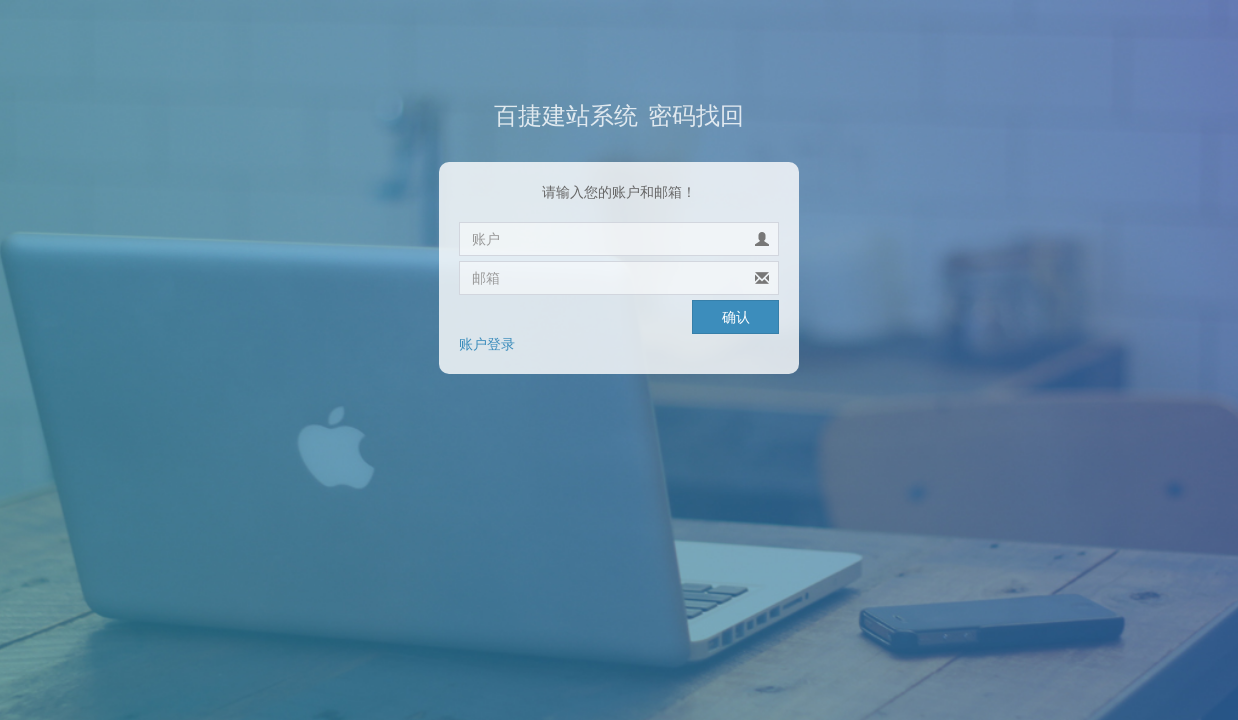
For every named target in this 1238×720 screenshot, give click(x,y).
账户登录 (487, 344)
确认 (736, 317)
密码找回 (619, 115)
